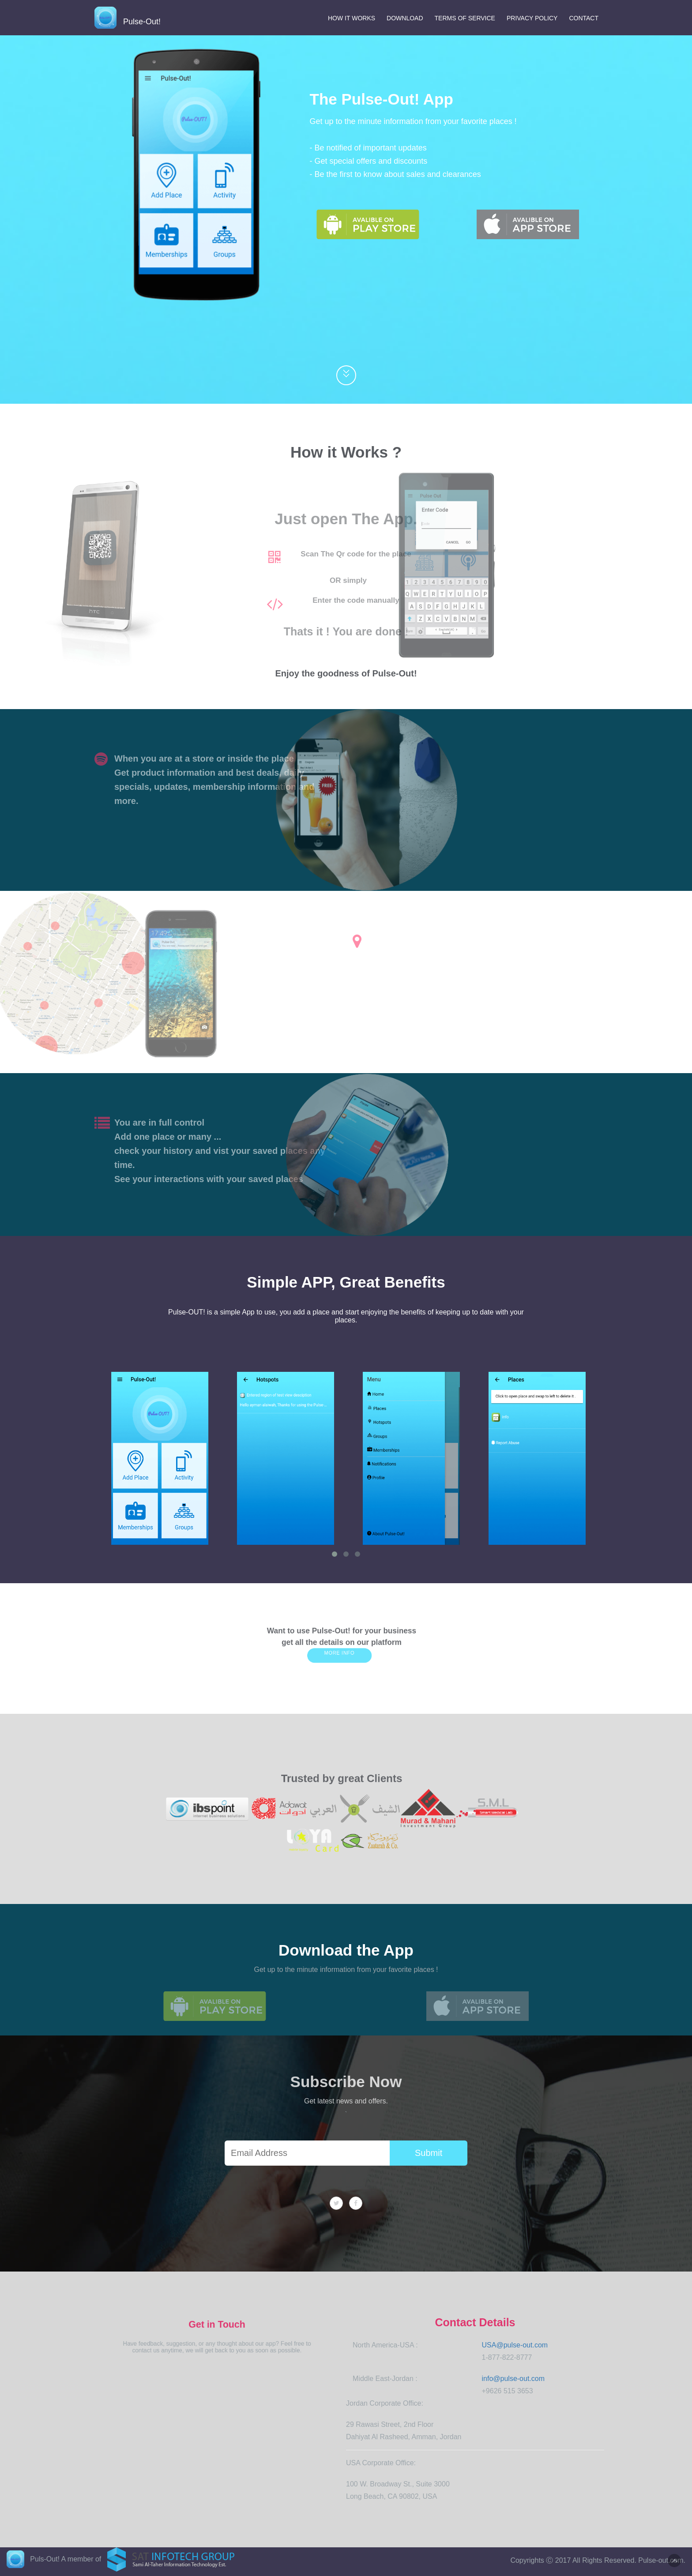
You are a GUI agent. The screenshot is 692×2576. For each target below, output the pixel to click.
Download (405, 18)
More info (341, 1650)
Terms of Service (465, 18)
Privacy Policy (532, 18)
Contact (583, 18)
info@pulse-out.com (513, 2378)
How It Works (351, 18)
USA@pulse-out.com (515, 2345)
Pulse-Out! (127, 19)
